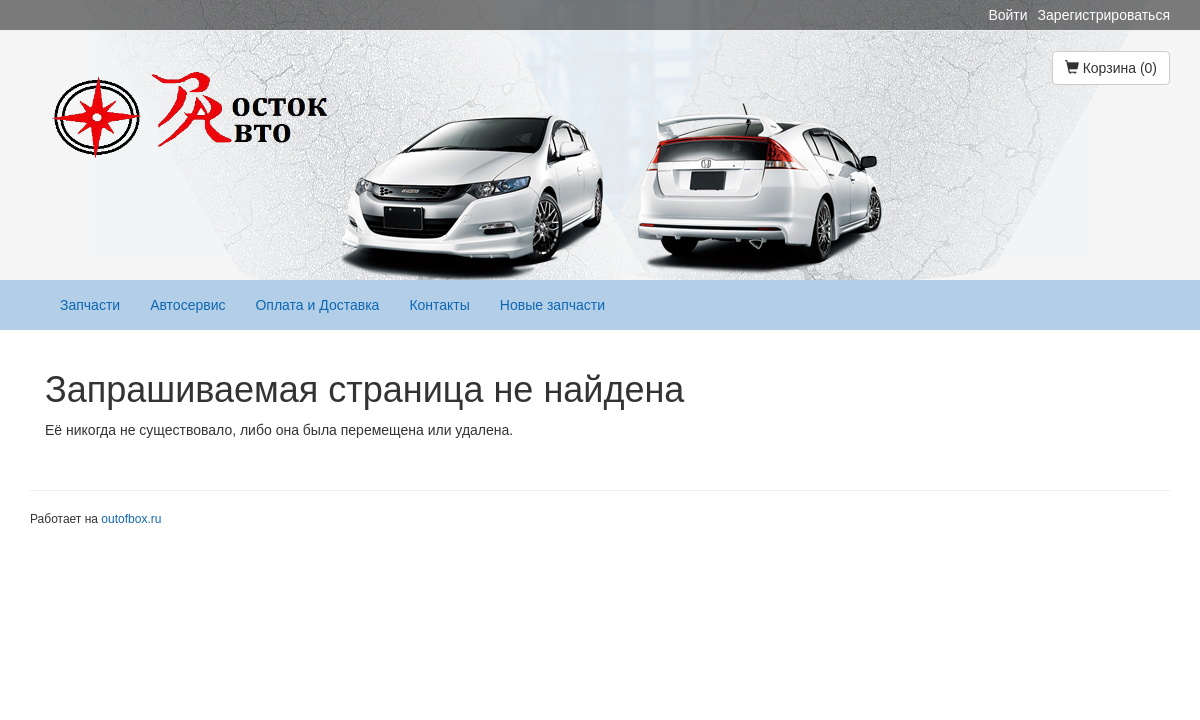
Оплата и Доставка (317, 305)
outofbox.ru (131, 519)
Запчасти (90, 305)
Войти (1007, 15)
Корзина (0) (1111, 68)
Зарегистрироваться (1104, 15)
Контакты (439, 305)
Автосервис (187, 305)
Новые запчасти (552, 305)
